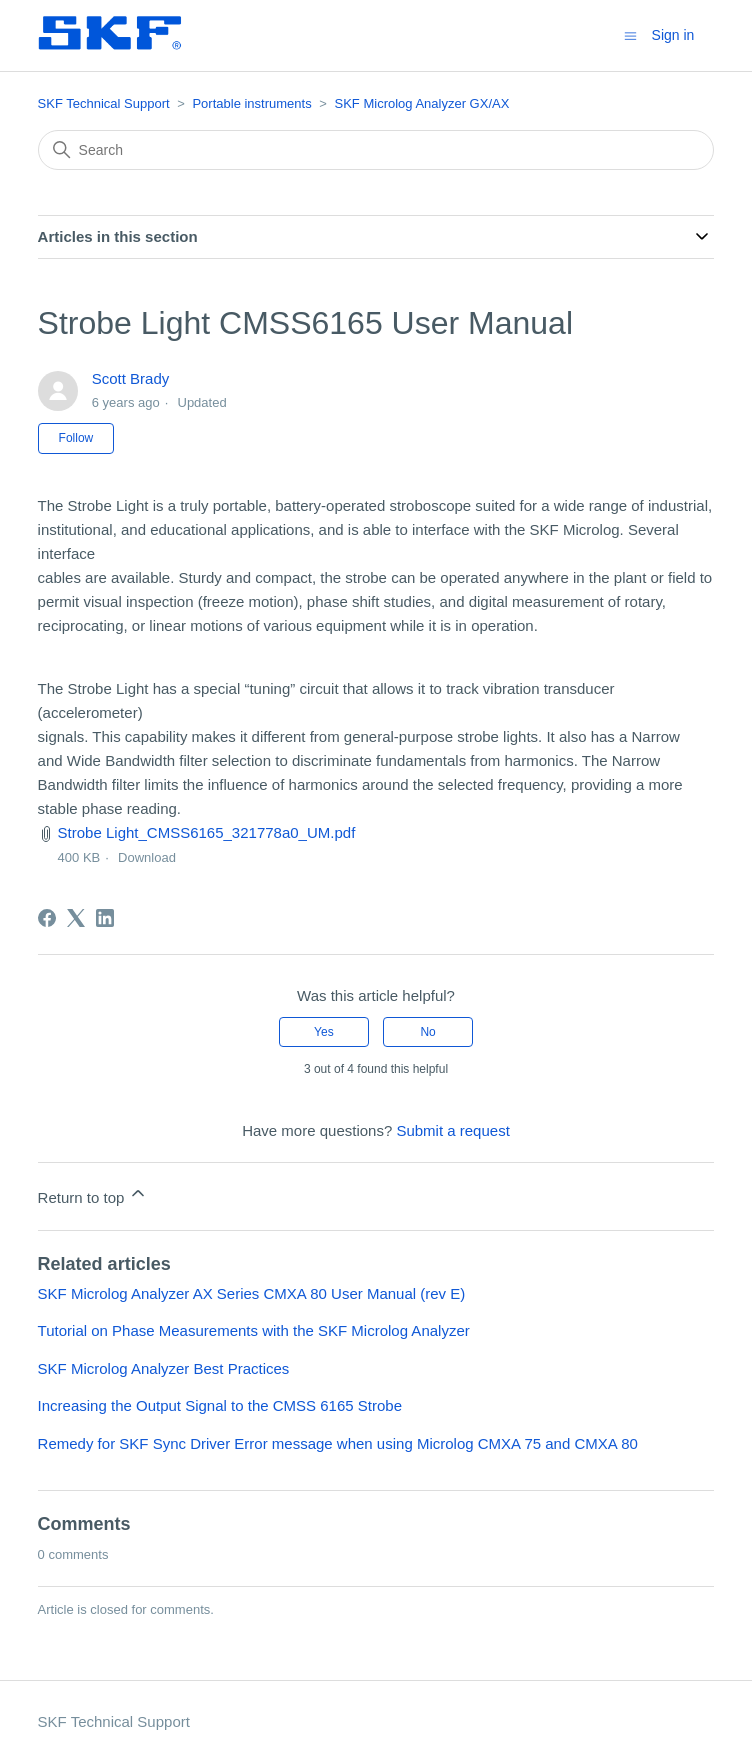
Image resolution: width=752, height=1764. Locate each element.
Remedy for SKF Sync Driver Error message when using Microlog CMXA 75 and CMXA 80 (338, 1443)
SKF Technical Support (104, 103)
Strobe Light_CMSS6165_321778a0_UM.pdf (207, 832)
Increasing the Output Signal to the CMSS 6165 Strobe (220, 1405)
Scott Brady (131, 378)
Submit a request (452, 1130)
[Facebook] (47, 918)
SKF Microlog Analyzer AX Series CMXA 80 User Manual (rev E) (252, 1293)
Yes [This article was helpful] (324, 1032)
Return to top (93, 1194)
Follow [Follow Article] (76, 438)
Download (147, 857)
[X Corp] (76, 918)
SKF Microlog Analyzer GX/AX (422, 103)
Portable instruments (251, 103)
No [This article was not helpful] (427, 1032)
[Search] (376, 150)
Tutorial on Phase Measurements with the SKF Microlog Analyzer (254, 1330)
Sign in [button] (673, 35)
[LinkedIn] (105, 918)
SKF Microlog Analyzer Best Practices (164, 1368)
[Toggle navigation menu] (630, 34)
